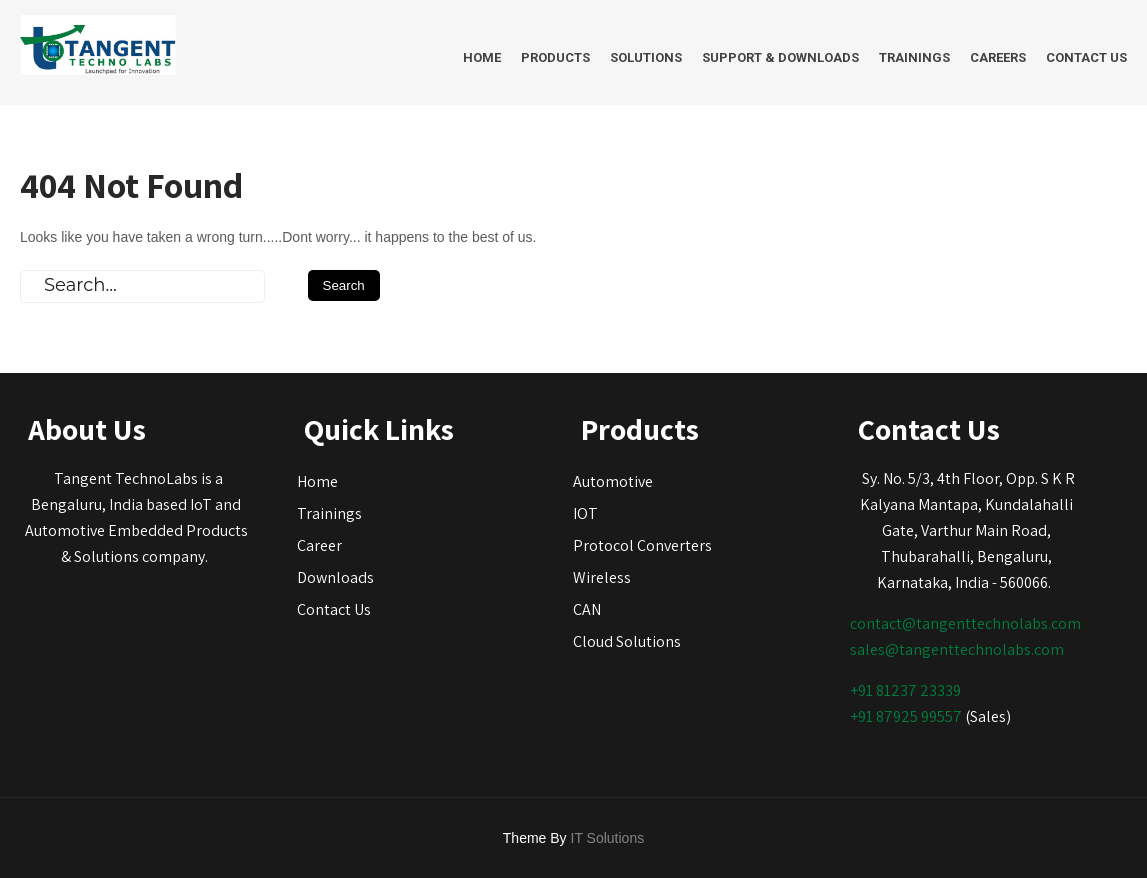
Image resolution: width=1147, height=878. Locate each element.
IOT (585, 513)
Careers (998, 57)
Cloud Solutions (627, 641)
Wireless (602, 577)
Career (319, 545)
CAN (587, 609)
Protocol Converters (642, 545)
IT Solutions (608, 838)
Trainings (914, 57)
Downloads (335, 577)
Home (482, 57)
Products (555, 57)
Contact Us (1086, 57)
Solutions (646, 57)
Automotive (613, 481)
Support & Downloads (780, 57)
